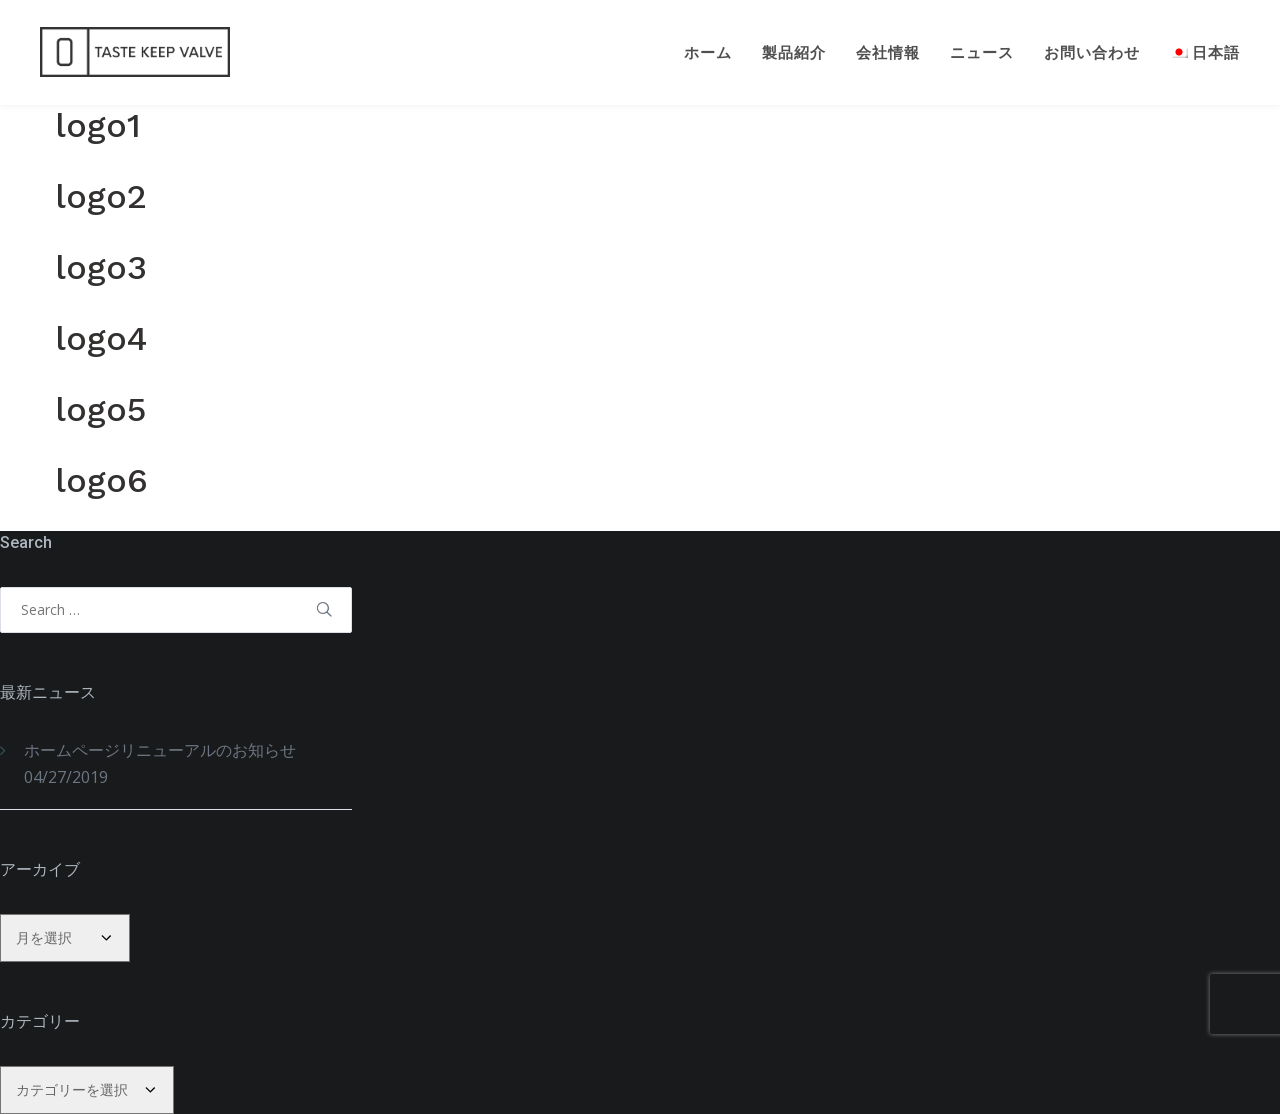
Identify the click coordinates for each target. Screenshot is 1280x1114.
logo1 (98, 125)
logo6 (101, 480)
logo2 (101, 196)
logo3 (101, 267)
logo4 (101, 338)
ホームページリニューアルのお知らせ (160, 750)
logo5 (101, 409)
